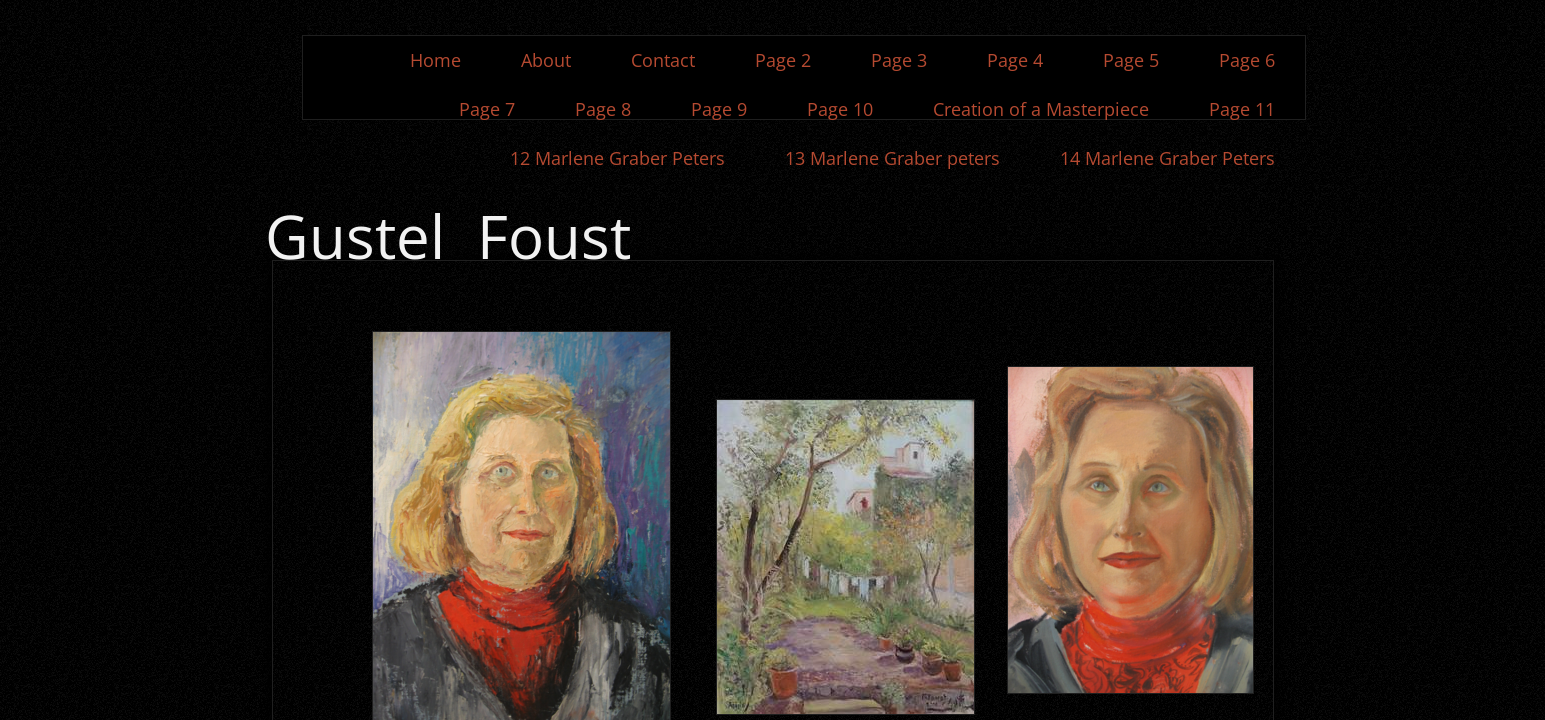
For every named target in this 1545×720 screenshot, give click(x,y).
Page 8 (603, 109)
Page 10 (840, 109)
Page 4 (1015, 60)
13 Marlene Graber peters (892, 158)
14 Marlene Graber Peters (1167, 158)
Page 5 (1131, 60)
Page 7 (487, 109)
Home (435, 60)
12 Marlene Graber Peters (617, 158)
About (546, 60)
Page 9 (719, 109)
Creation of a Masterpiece (1041, 109)
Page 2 (783, 60)
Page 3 (899, 60)
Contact (663, 60)
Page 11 (1242, 109)
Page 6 (1247, 60)
